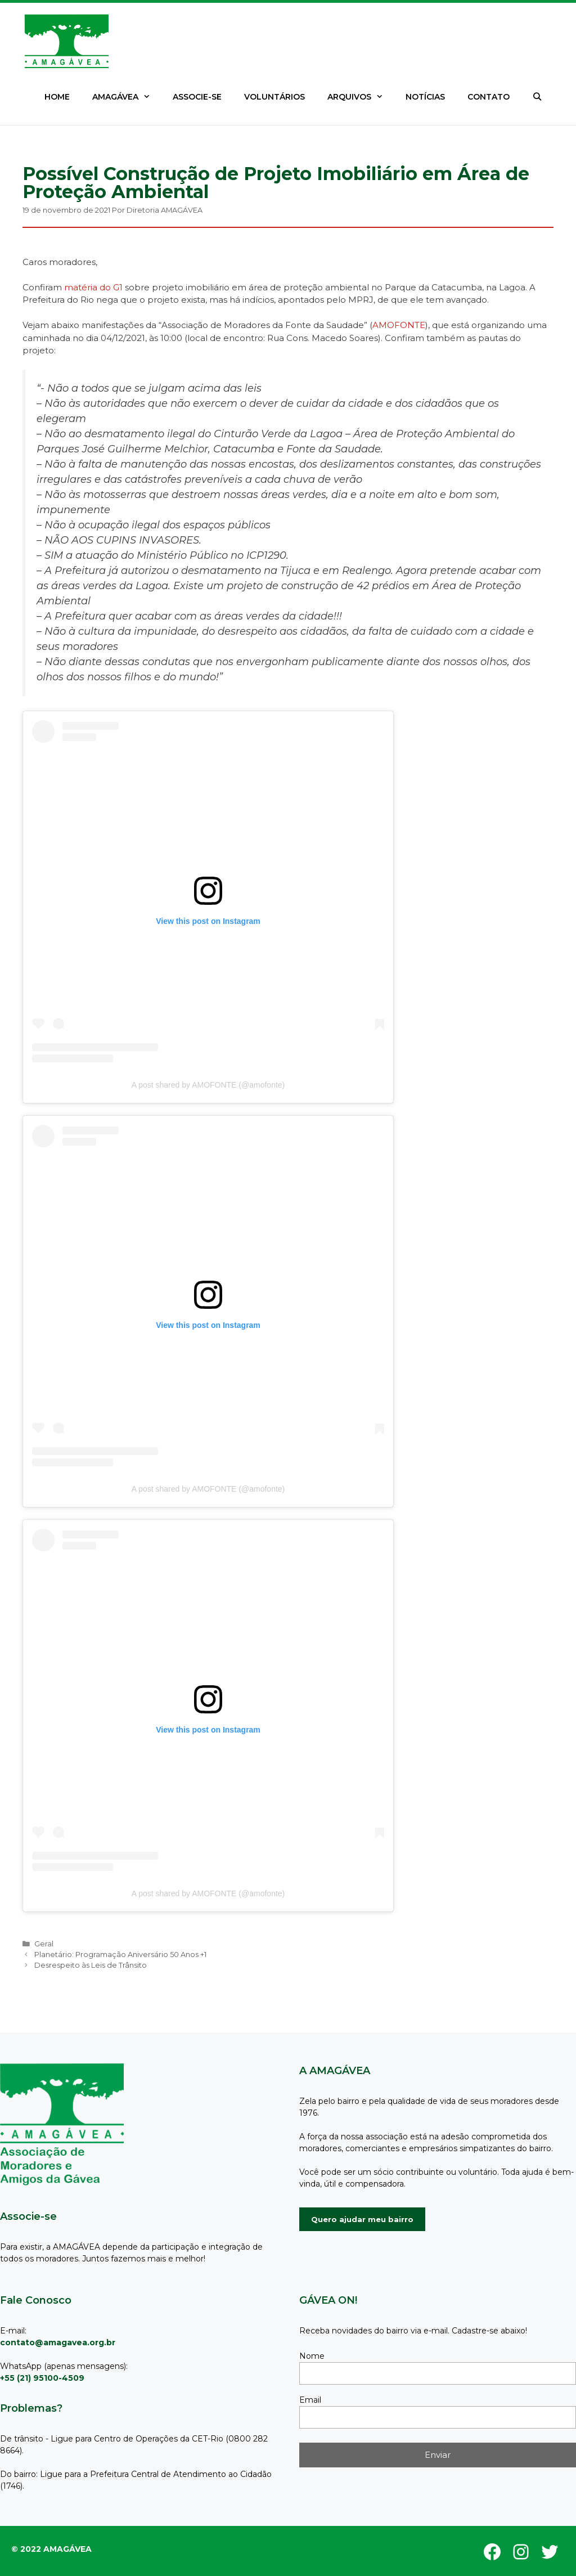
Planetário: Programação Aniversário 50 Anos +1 (120, 1954)
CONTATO (488, 97)
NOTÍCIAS (425, 97)
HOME (57, 97)
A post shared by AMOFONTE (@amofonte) (208, 1084)
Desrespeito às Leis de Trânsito (90, 1965)
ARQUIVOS (360, 97)
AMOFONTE (398, 325)
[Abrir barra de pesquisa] (537, 97)
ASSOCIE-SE (197, 97)
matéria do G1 (93, 287)
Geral (43, 1944)
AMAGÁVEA (126, 97)
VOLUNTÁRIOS (274, 97)
